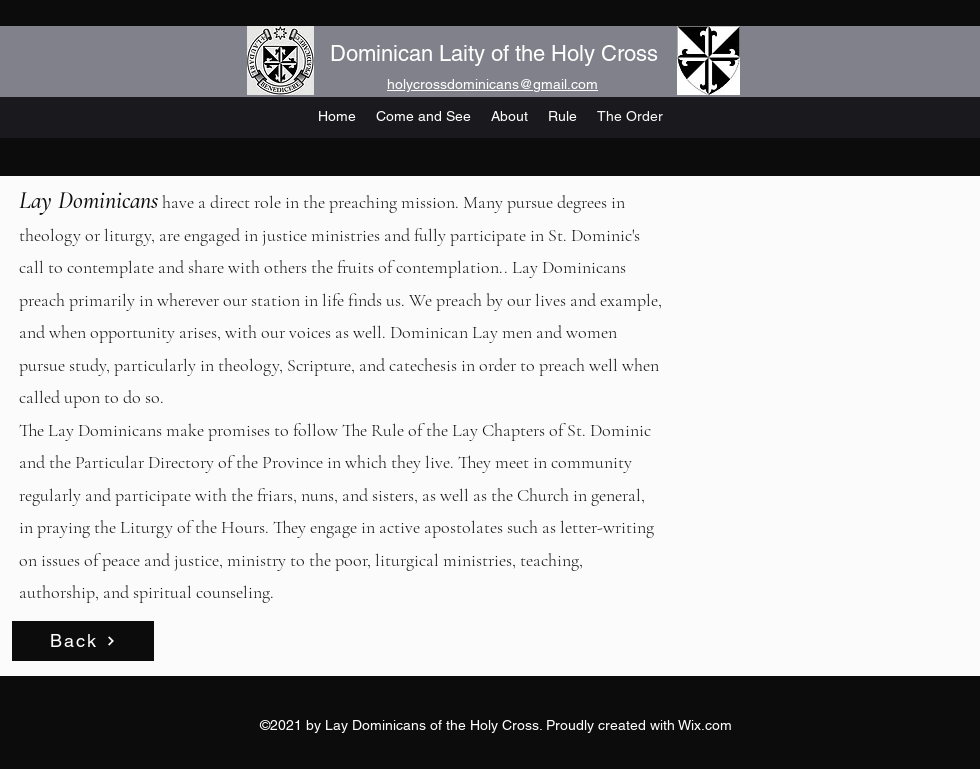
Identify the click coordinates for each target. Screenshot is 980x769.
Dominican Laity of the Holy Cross (494, 53)
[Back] (83, 641)
